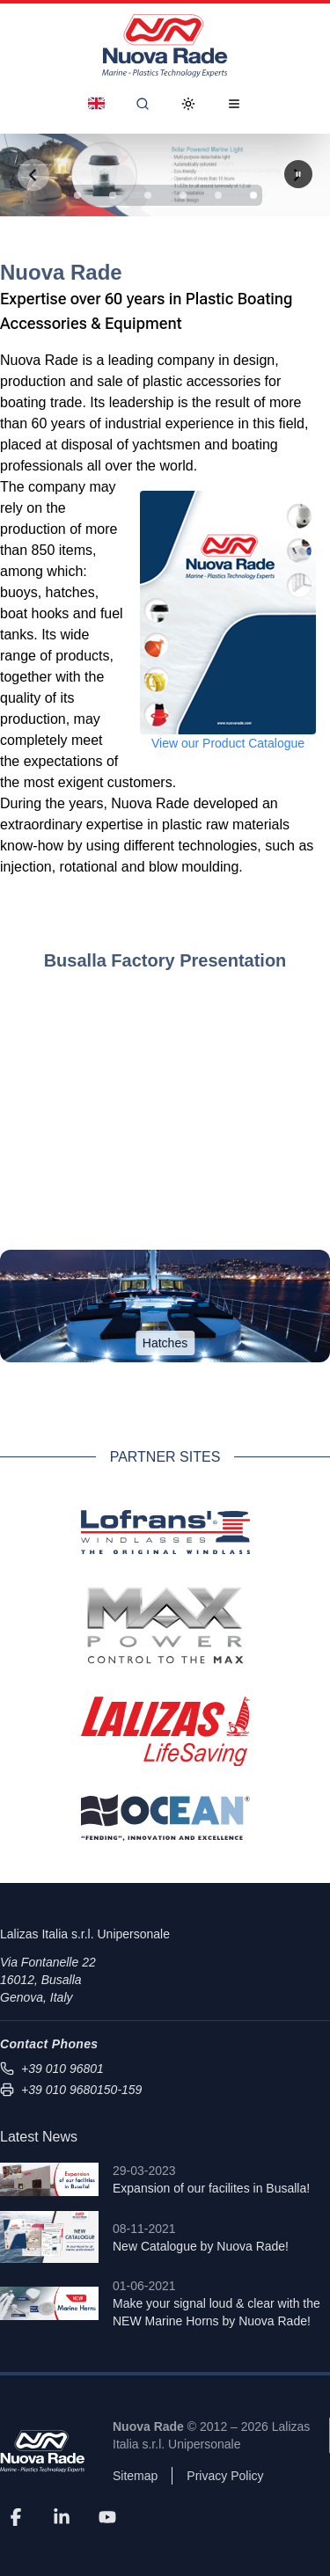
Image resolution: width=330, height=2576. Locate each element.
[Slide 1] (77, 195)
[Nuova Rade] (42, 2451)
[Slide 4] (183, 195)
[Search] (142, 104)
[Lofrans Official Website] (165, 1532)
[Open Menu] (234, 104)
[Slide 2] (112, 195)
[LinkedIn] (61, 2516)
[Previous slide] (33, 175)
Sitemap (135, 2476)
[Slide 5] (218, 195)
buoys (19, 592)
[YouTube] (107, 2516)
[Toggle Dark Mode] (188, 104)
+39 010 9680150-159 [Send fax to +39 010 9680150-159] (71, 2090)
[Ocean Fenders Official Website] (165, 1817)
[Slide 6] (253, 195)
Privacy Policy (225, 2476)
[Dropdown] (96, 104)
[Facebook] (16, 2516)
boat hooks (34, 613)
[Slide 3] (147, 195)
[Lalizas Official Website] (165, 1732)
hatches (70, 592)
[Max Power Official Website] (165, 1625)
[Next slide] (298, 174)
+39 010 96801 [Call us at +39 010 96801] (52, 2069)
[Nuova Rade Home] (164, 46)
